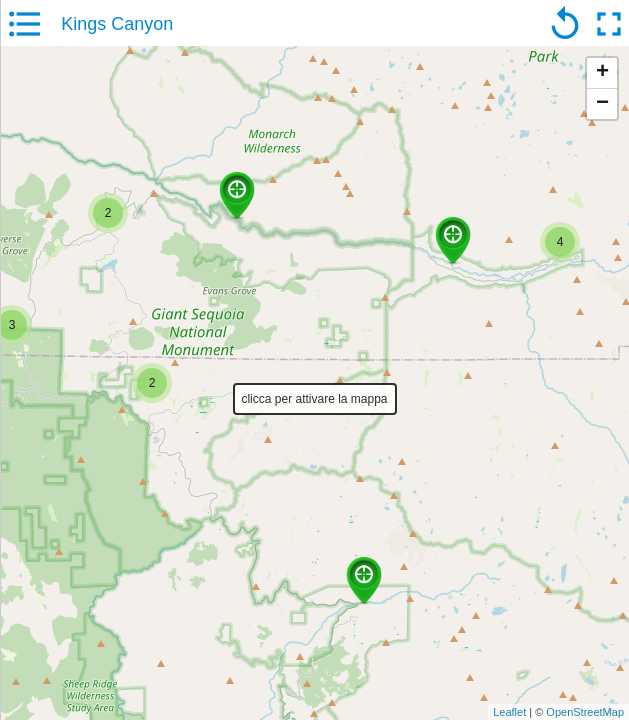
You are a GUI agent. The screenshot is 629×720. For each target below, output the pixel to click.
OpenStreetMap (585, 712)
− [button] (602, 104)
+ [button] (602, 73)
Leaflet (509, 712)
